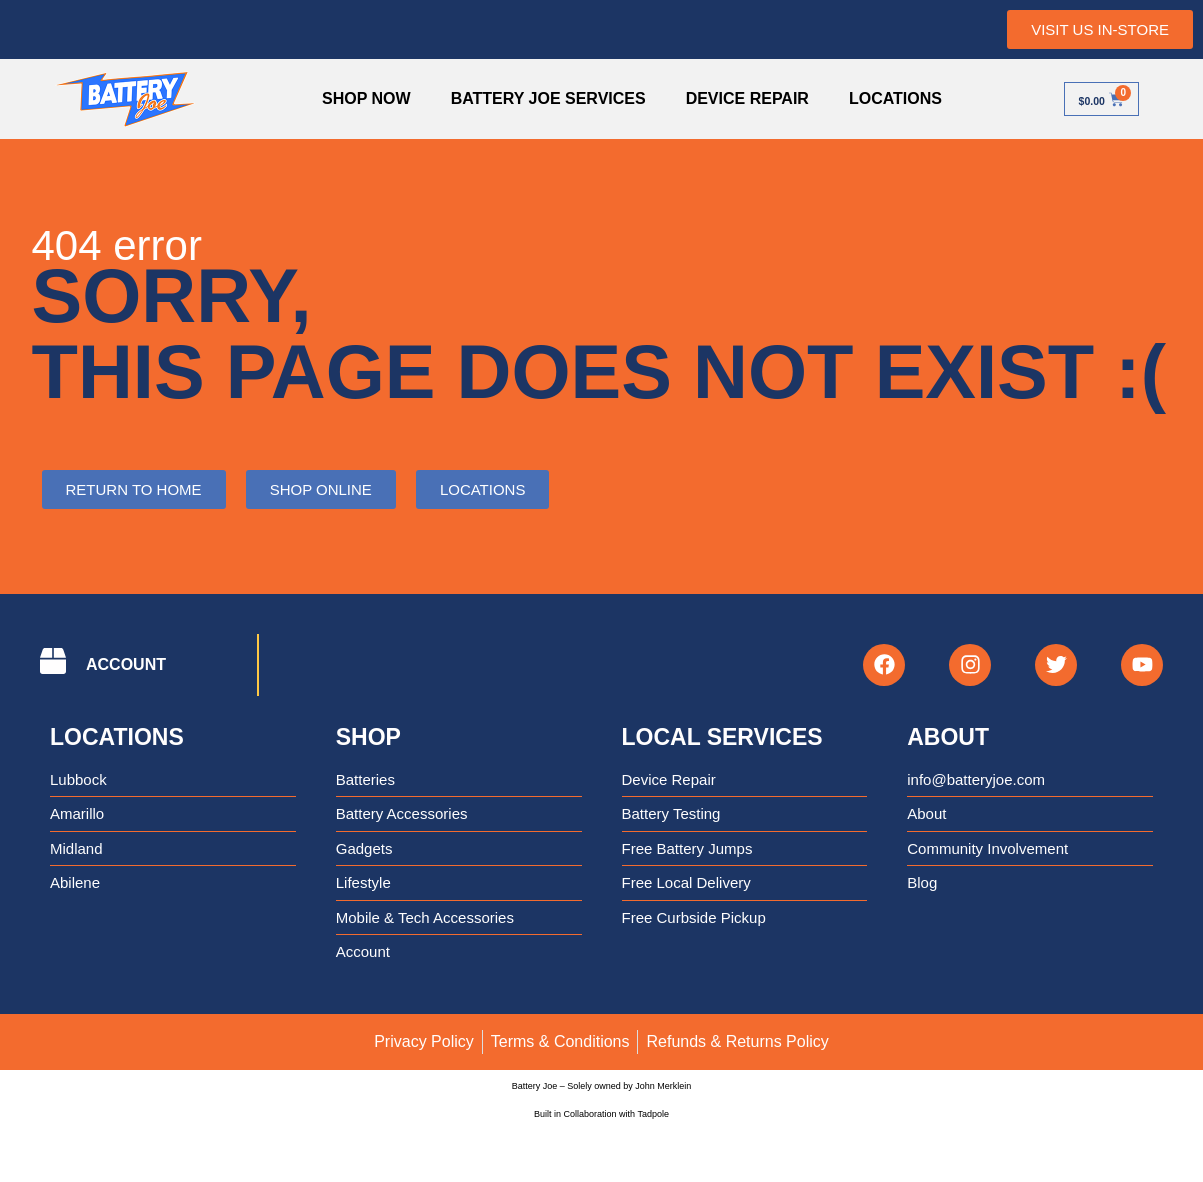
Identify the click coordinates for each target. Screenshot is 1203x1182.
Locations (885, 98)
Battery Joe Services (537, 98)
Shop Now (356, 98)
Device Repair (736, 98)
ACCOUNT (126, 668)
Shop (368, 745)
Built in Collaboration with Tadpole (601, 1122)
